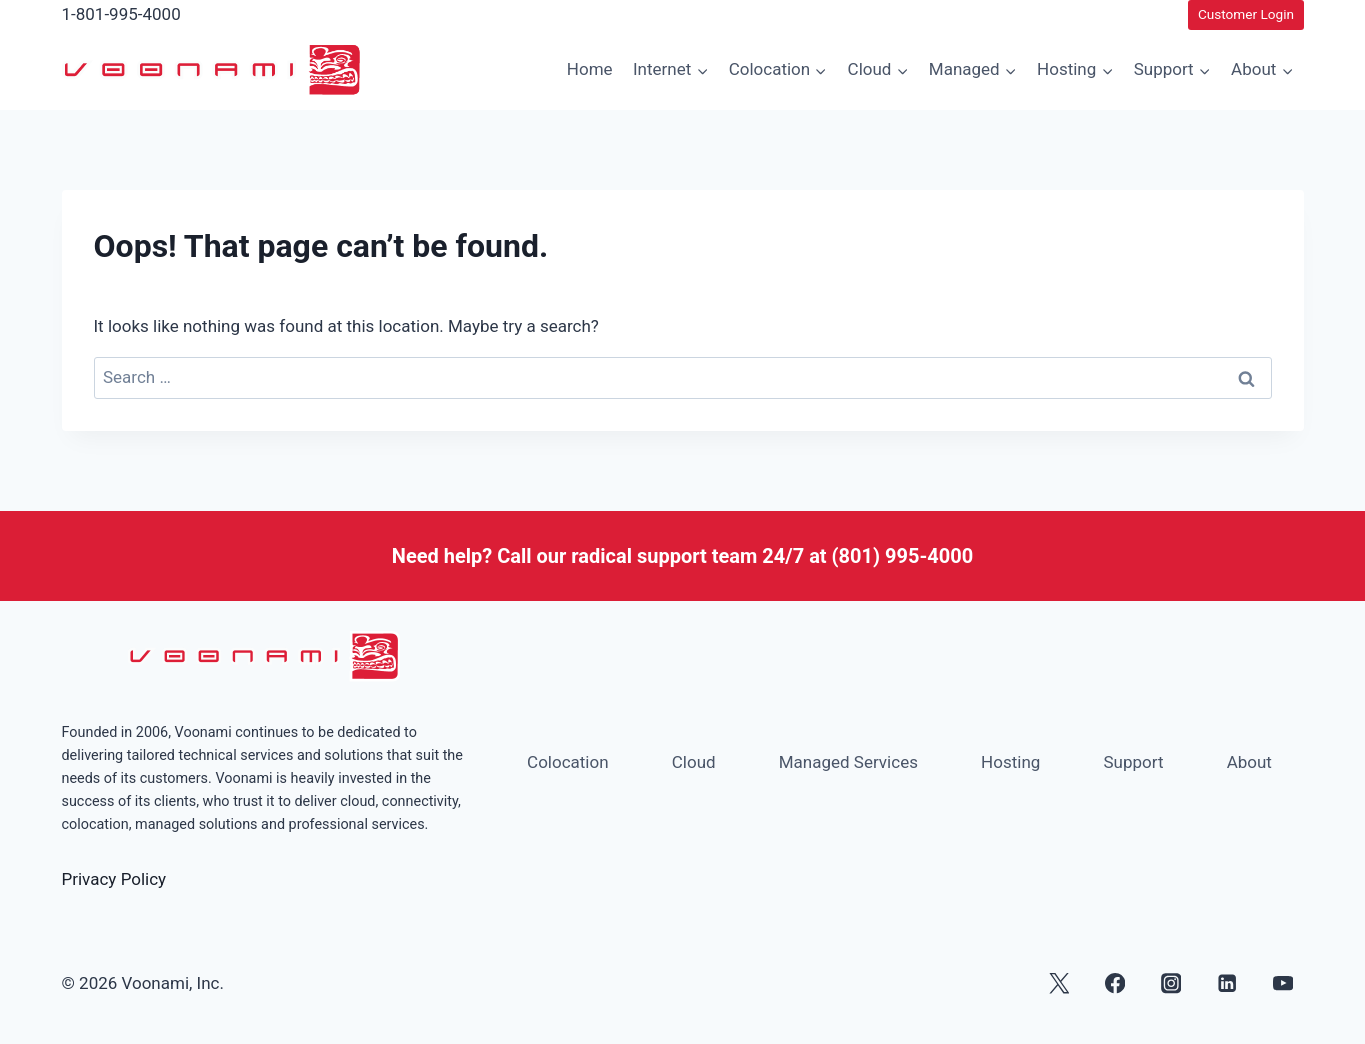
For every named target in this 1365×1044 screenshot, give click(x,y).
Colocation (568, 762)
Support (1133, 762)
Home (590, 69)
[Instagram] (1171, 983)
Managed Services (848, 762)
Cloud (694, 762)
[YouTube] (1283, 983)
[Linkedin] (1227, 983)
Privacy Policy (114, 879)
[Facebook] (1114, 983)
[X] (1058, 983)
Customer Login (1246, 14)
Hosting (1010, 762)
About (1249, 762)
